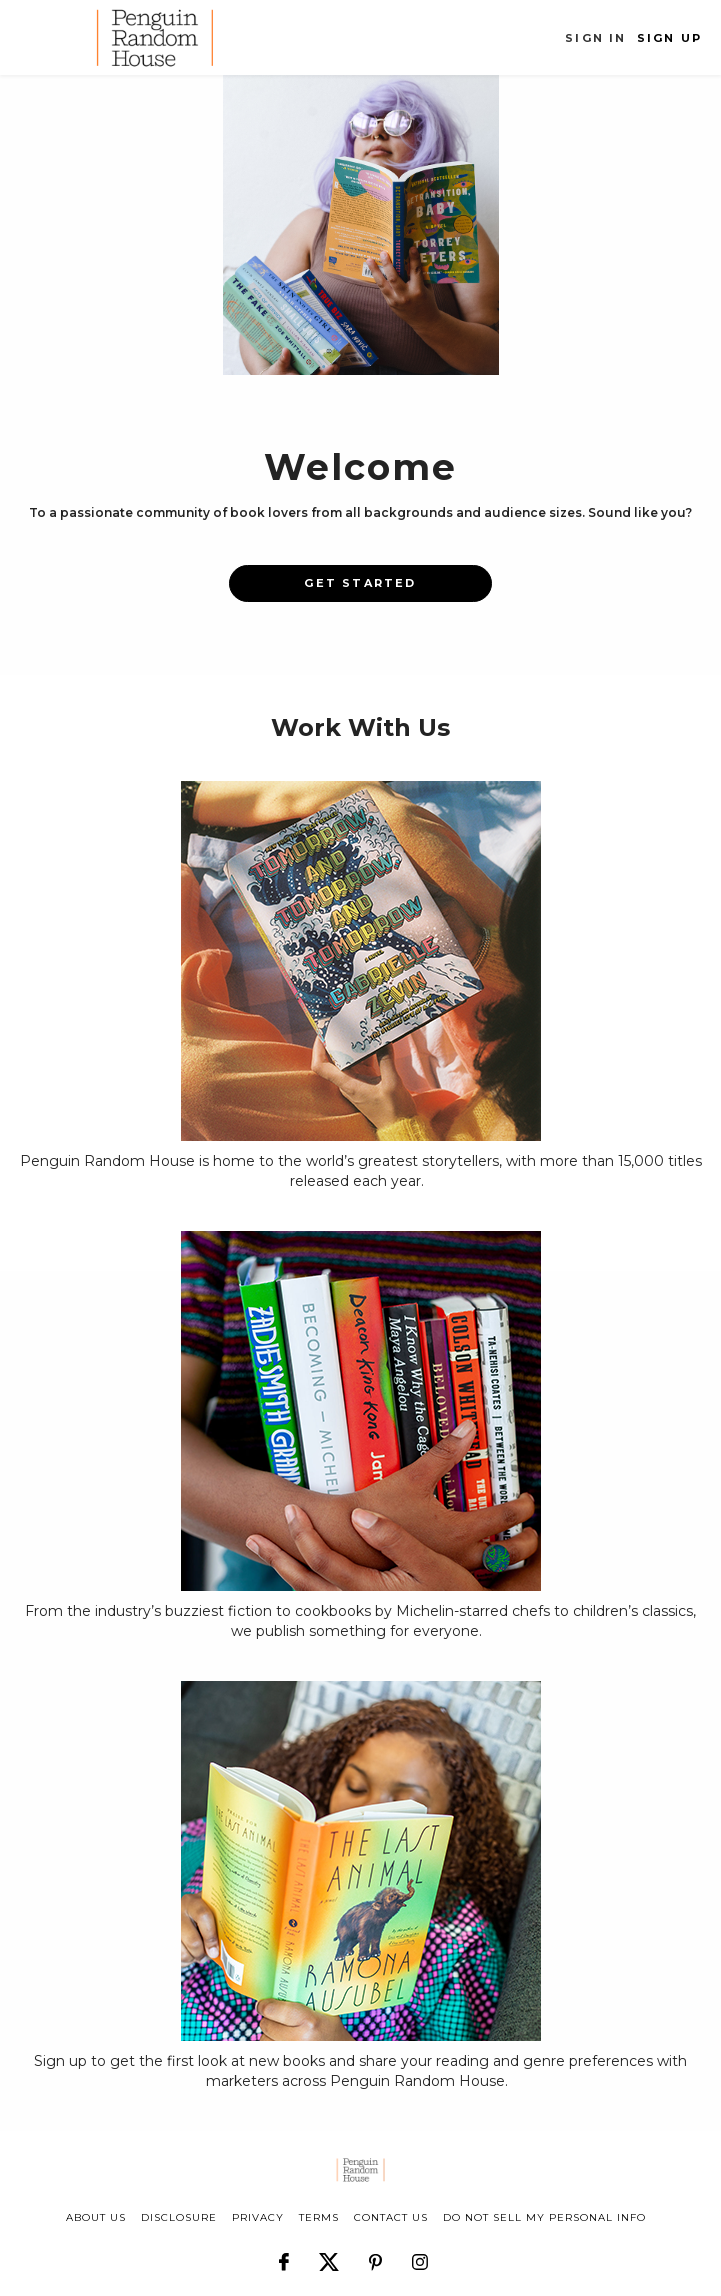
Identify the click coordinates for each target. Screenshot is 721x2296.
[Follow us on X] (329, 2253)
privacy (258, 2217)
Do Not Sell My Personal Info (544, 2217)
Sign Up (669, 38)
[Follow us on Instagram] (420, 2253)
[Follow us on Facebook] (284, 2253)
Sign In (595, 38)
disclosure (179, 2217)
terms (319, 2217)
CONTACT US (391, 2217)
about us (96, 2217)
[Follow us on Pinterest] (375, 2253)
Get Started (360, 583)
